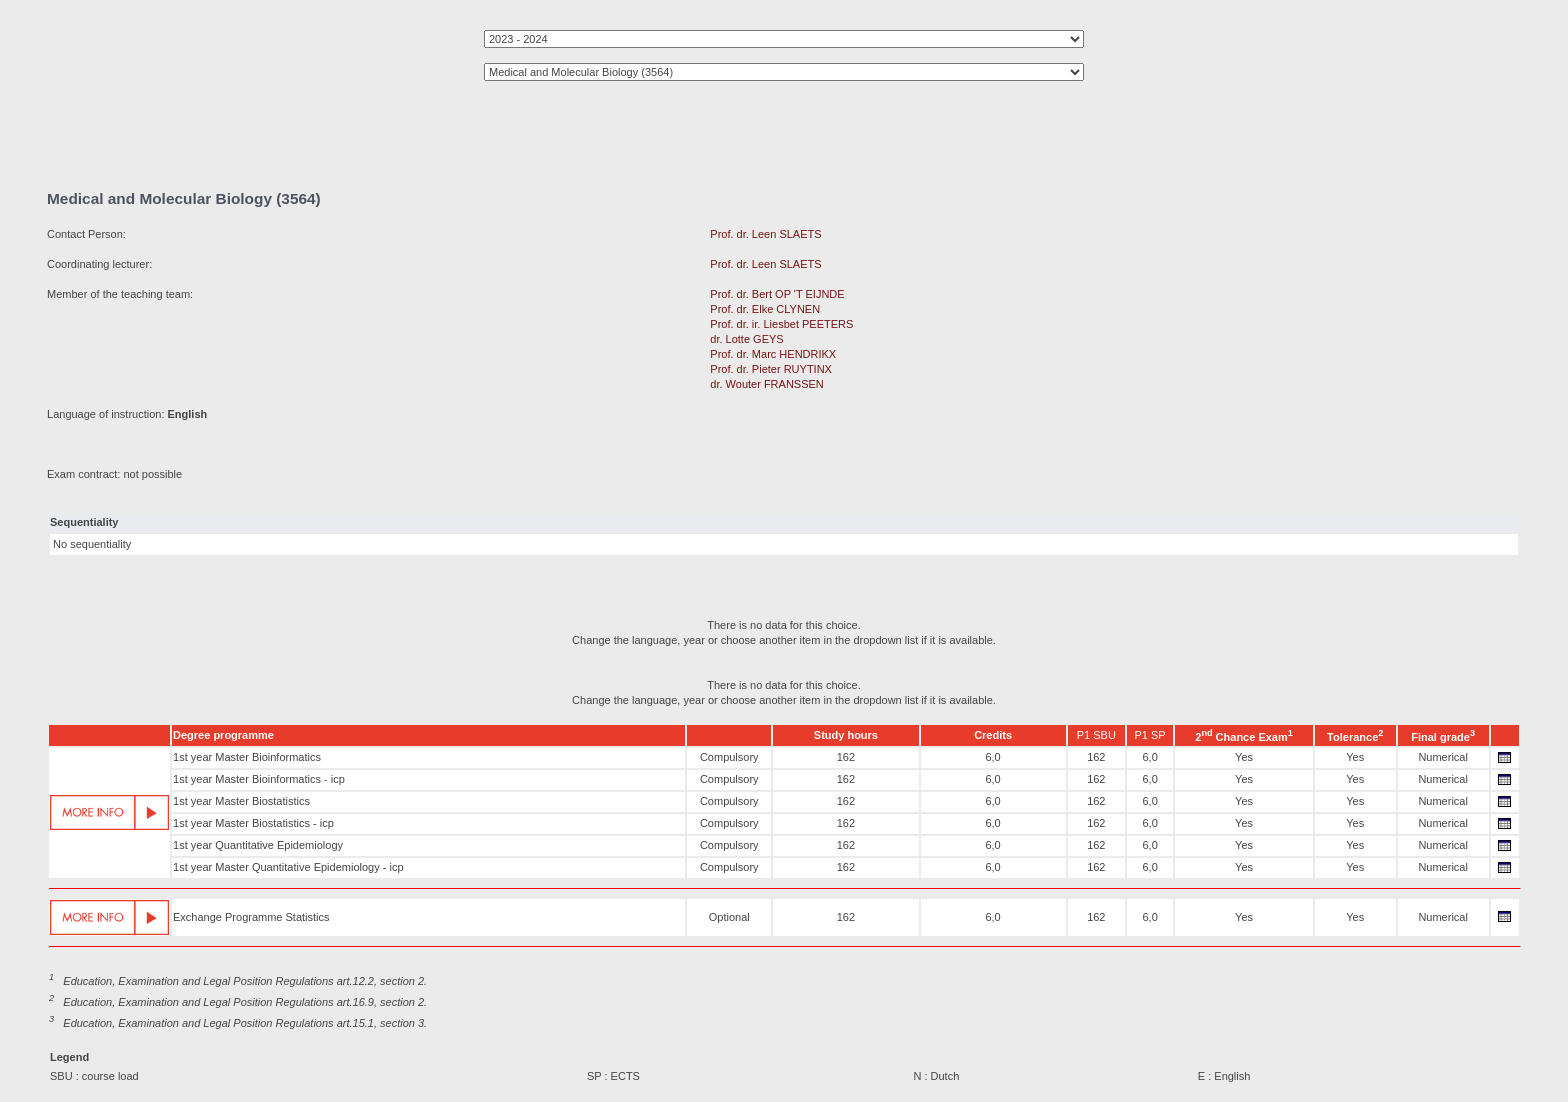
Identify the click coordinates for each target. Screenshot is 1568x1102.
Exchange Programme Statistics (251, 917)
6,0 (992, 757)
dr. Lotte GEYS (746, 339)
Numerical (1443, 757)
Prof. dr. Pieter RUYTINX (771, 369)
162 (846, 757)
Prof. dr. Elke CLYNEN (765, 309)
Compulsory (729, 757)
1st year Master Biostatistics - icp (253, 823)
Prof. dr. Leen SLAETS (765, 234)
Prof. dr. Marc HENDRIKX (773, 354)
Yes (1244, 757)
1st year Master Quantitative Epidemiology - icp (288, 867)
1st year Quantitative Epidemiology (258, 845)
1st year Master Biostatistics (241, 801)
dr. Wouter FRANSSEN (767, 384)
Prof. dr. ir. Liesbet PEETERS (781, 324)
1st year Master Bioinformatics (247, 757)
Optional (729, 917)
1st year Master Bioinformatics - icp (259, 779)
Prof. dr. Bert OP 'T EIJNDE (777, 294)
